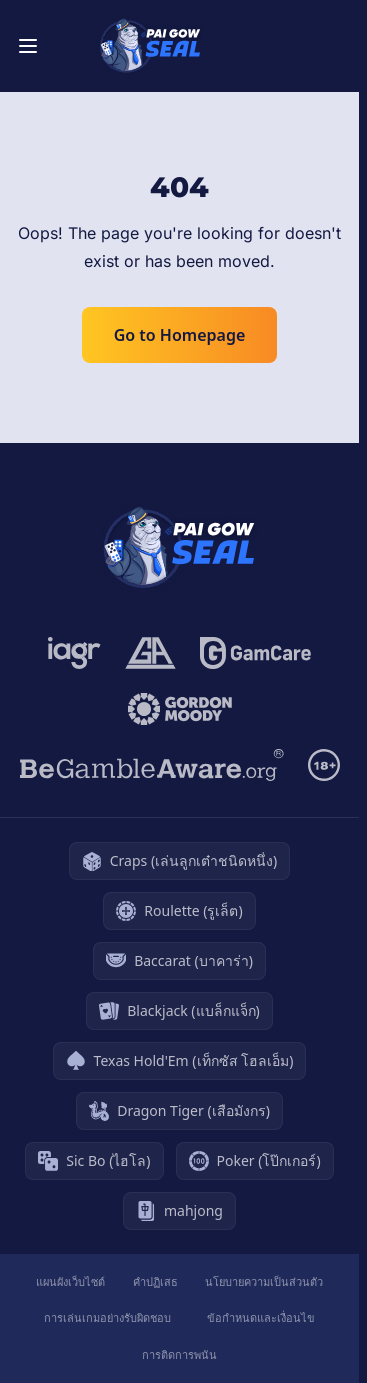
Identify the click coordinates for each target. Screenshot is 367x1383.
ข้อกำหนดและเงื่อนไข (261, 1317)
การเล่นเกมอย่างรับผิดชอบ (107, 1317)
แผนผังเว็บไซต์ (70, 1281)
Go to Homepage (180, 335)
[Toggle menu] (28, 46)
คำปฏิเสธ (155, 1281)
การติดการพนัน (179, 1354)
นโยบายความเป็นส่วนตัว (264, 1281)
